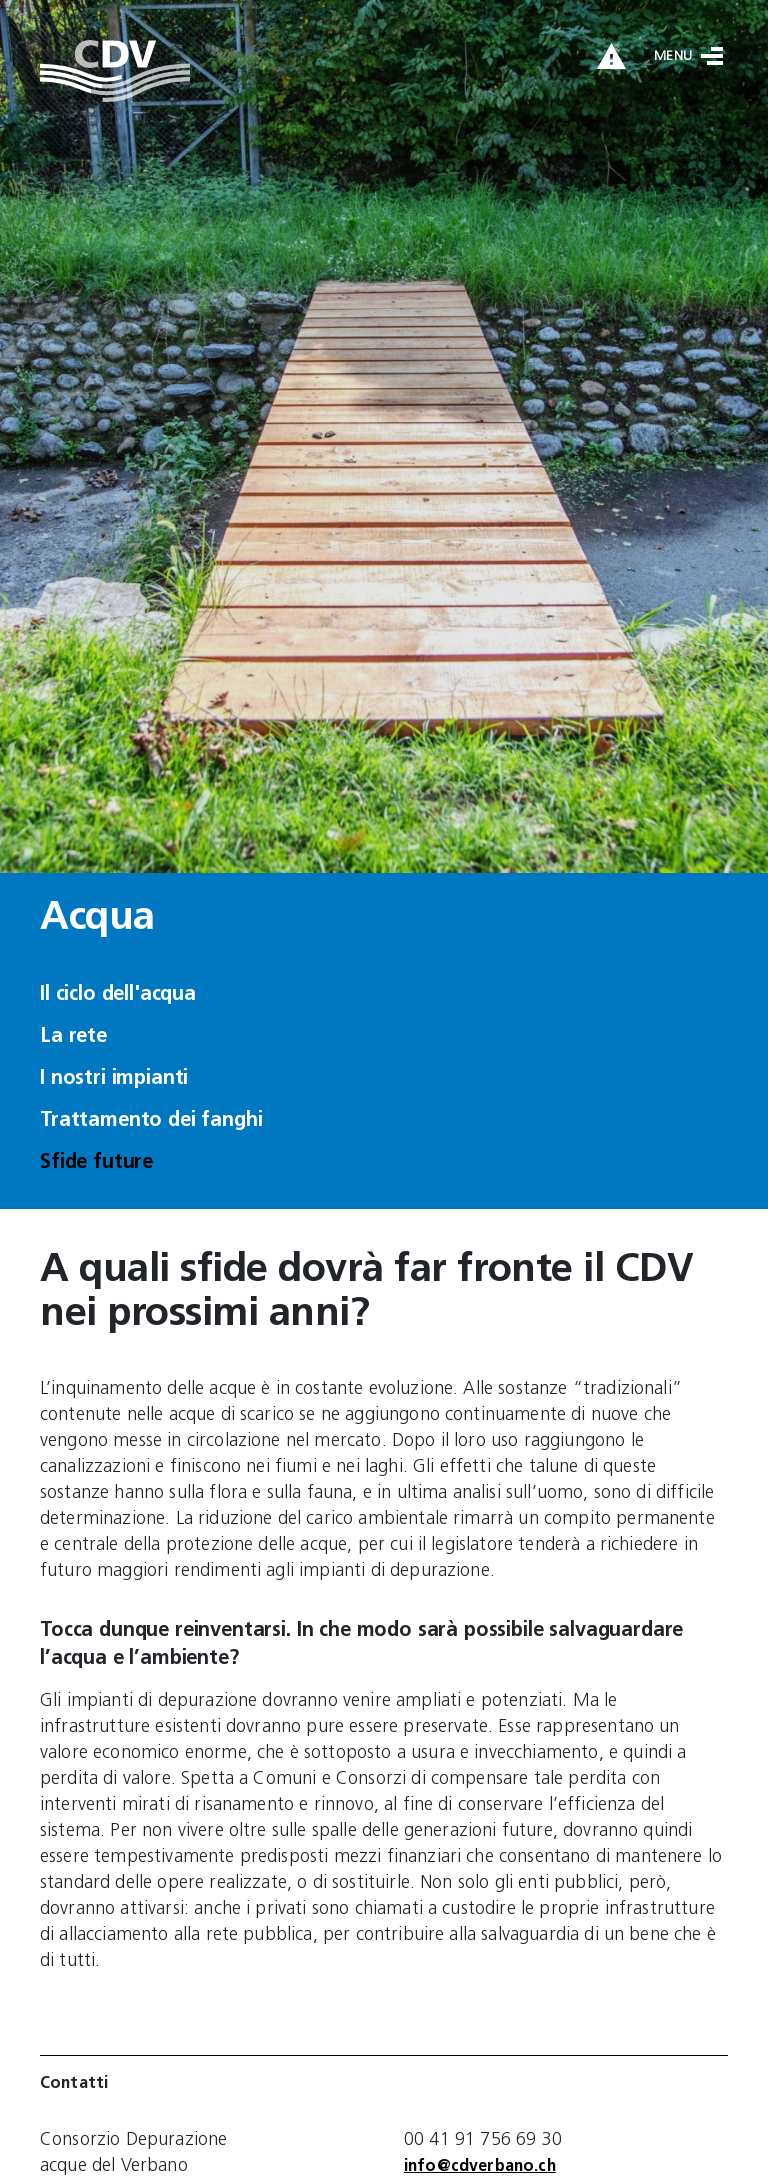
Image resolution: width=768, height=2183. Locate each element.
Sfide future (96, 1163)
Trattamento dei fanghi (151, 1121)
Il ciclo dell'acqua (118, 995)
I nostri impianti (114, 1079)
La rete (73, 1037)
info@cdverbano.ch (480, 2167)
